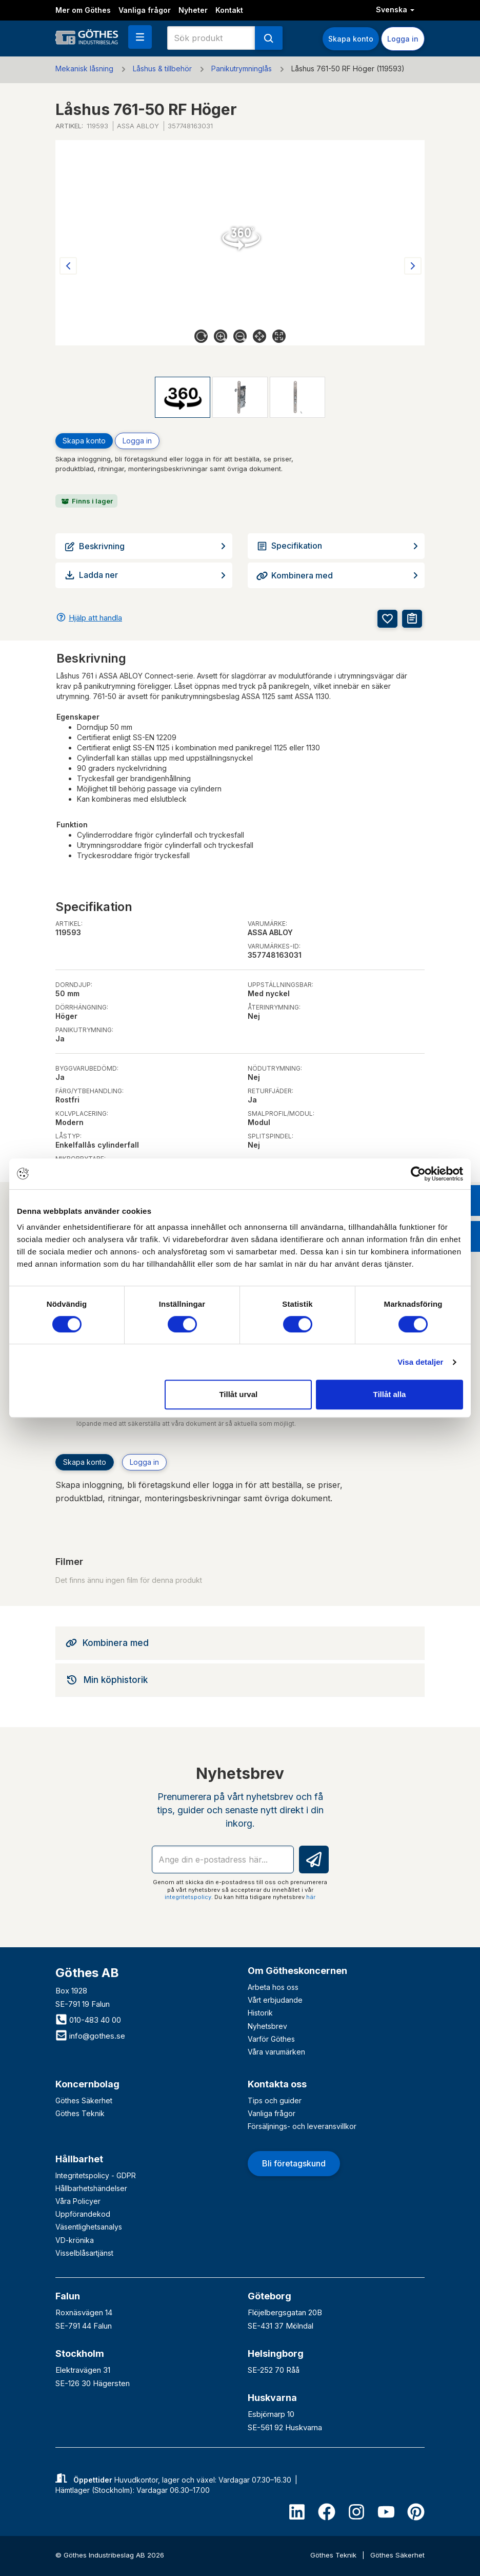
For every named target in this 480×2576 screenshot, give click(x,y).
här (310, 1897)
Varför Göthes (271, 2039)
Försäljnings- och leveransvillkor (302, 2126)
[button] (140, 37)
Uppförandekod (82, 2214)
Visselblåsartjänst (84, 2253)
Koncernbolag (87, 2084)
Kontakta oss (277, 2084)
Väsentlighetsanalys (88, 2226)
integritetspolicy (188, 1897)
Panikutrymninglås (241, 68)
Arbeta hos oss (273, 1987)
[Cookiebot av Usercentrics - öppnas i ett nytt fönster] (418, 1174)
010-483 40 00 (88, 2020)
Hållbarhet (79, 2159)
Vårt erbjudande (275, 2000)
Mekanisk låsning (84, 68)
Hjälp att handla (95, 618)
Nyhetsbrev (267, 2026)
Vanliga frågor (144, 10)
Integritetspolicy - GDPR (95, 2175)
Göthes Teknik (80, 2113)
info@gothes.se (90, 2036)
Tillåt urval (238, 1394)
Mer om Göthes (83, 10)
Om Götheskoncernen (297, 1970)
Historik (260, 2012)
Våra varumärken (276, 2051)
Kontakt (229, 10)
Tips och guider (275, 2100)
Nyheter (193, 10)
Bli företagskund (294, 2163)
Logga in (402, 38)
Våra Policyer (78, 2201)
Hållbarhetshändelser (91, 2188)
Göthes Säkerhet (83, 2100)
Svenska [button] (395, 9)
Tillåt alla (389, 1394)
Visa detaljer (420, 1362)
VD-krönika (74, 2240)
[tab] (240, 1642)
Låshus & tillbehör (162, 68)
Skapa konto (350, 38)
